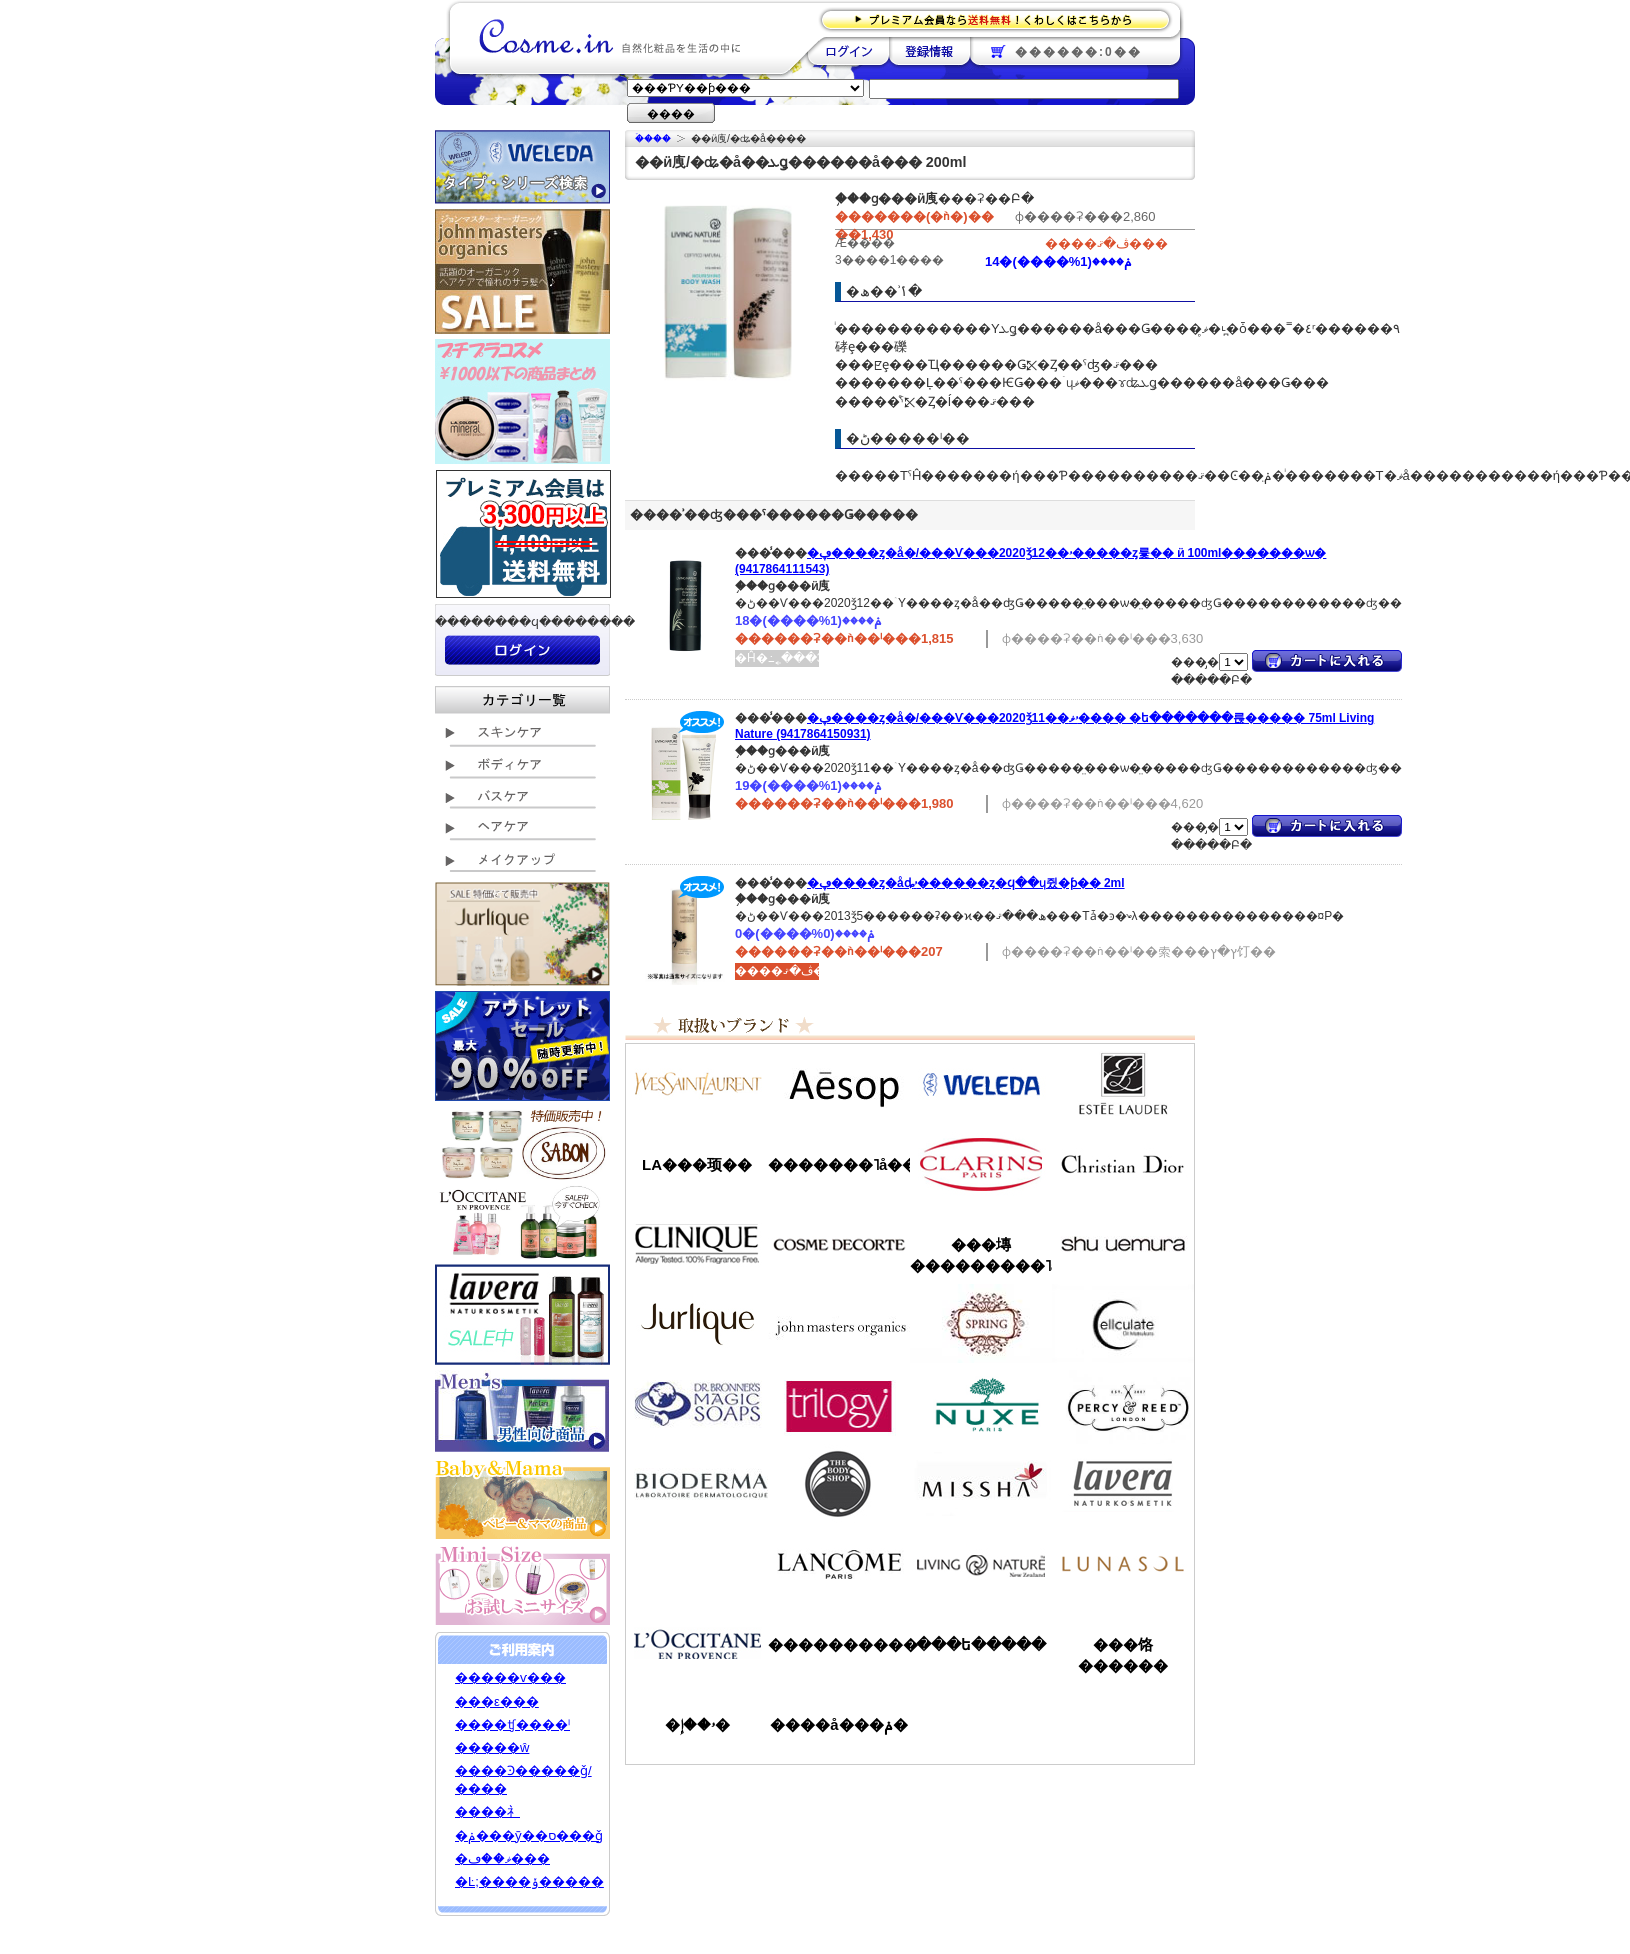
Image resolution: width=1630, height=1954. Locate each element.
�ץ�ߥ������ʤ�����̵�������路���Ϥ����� (1001, 18)
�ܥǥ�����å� (839, 1484)
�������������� (697, 1084)
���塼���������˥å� (981, 1255)
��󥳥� (839, 1564)
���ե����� (981, 1644)
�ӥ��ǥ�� (697, 1484)
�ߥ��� (981, 1484)
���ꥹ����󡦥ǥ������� (1123, 1164)
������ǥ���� (839, 1244)
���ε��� (497, 1701)
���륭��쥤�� (1123, 1324)
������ (981, 1164)
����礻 (487, 1811)
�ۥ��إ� (697, 1724)
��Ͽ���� (929, 51)
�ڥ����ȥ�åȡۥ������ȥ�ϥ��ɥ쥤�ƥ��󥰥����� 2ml (966, 883)
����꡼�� (697, 1324)
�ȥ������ (839, 1404)
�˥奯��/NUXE (981, 1404)
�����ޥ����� (839, 1324)
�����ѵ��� (510, 1677)
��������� (1123, 1484)
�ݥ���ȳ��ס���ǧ (529, 1835)
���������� (697, 1644)
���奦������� (1123, 1244)
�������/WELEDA (981, 1084)
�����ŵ (492, 1747)
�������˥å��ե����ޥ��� (839, 1164)
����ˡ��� (697, 1244)
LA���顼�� (697, 1164)
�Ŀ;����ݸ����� (529, 1881)
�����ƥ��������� (1123, 1084)
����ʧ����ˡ (512, 1724)
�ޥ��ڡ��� (502, 1858)
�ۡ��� (653, 138)
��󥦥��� (697, 1564)
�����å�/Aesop (839, 1084)
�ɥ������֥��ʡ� (697, 1404)
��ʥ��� (1123, 1564)
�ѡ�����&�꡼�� (1123, 1404)
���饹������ (1123, 1655)
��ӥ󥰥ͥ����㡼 (981, 1564)
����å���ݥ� (838, 1724)
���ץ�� (981, 1324)
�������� (848, 51)
